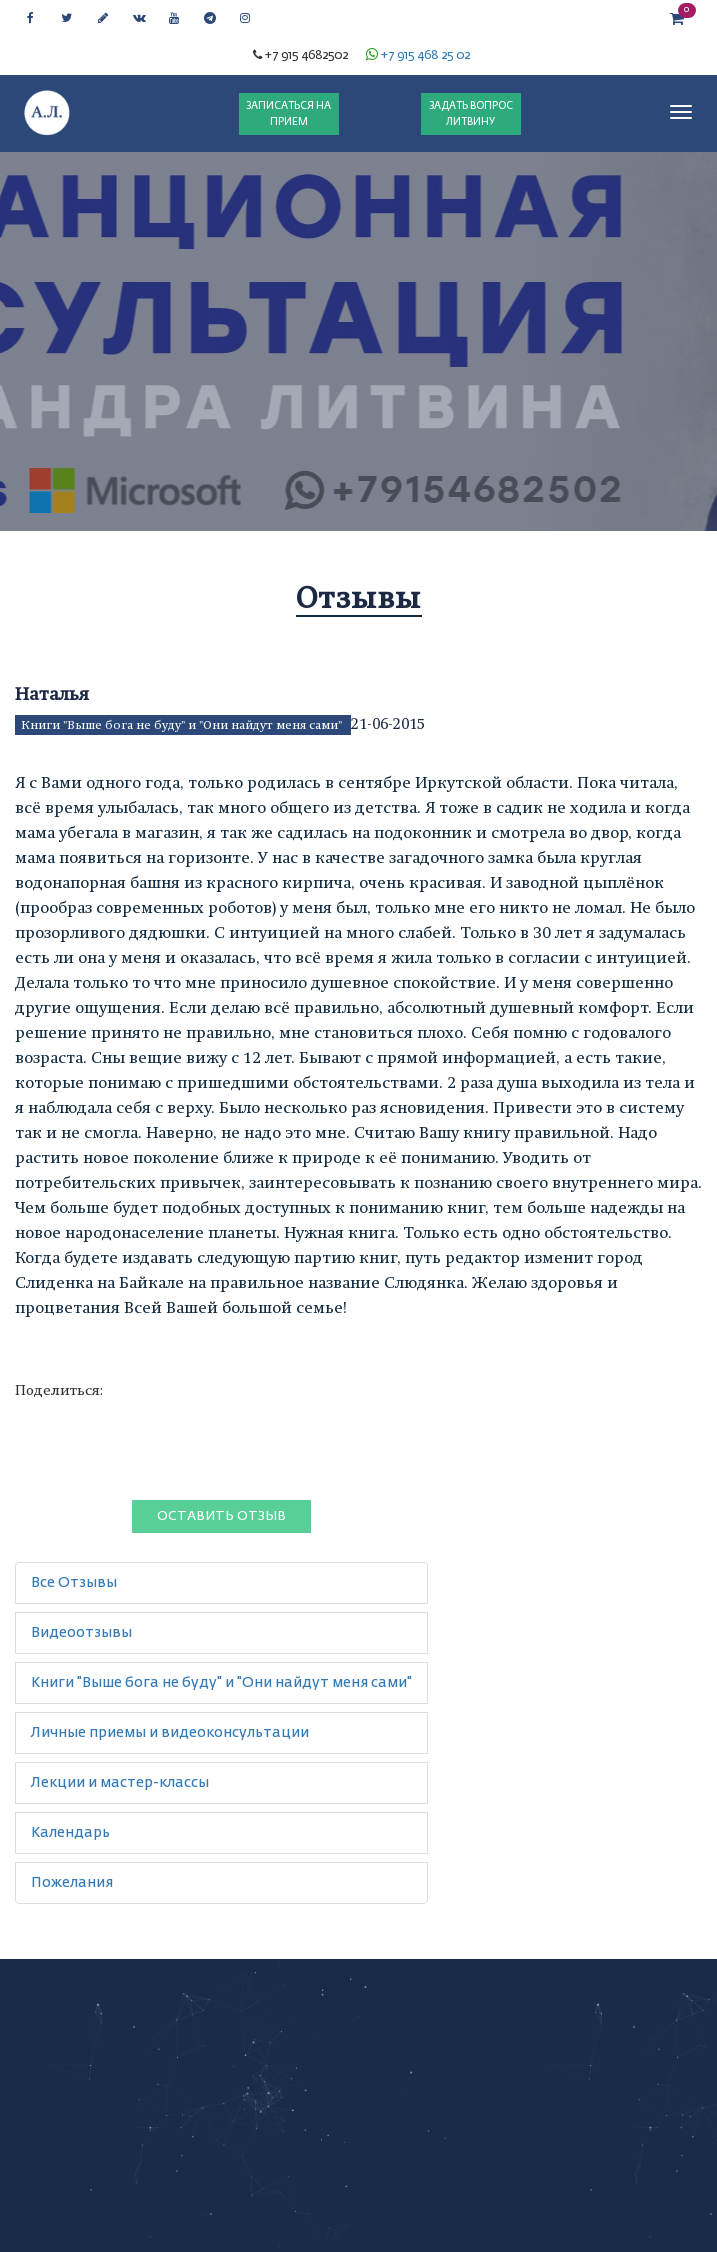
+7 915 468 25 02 (425, 56)
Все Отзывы (74, 1583)
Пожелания (72, 1883)
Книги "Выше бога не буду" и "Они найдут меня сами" (183, 725)
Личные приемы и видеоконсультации (170, 1733)
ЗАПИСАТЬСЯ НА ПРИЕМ (288, 114)
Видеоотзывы (81, 1633)
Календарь (70, 1833)
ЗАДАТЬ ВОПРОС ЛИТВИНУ (471, 114)
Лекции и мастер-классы (120, 1783)
